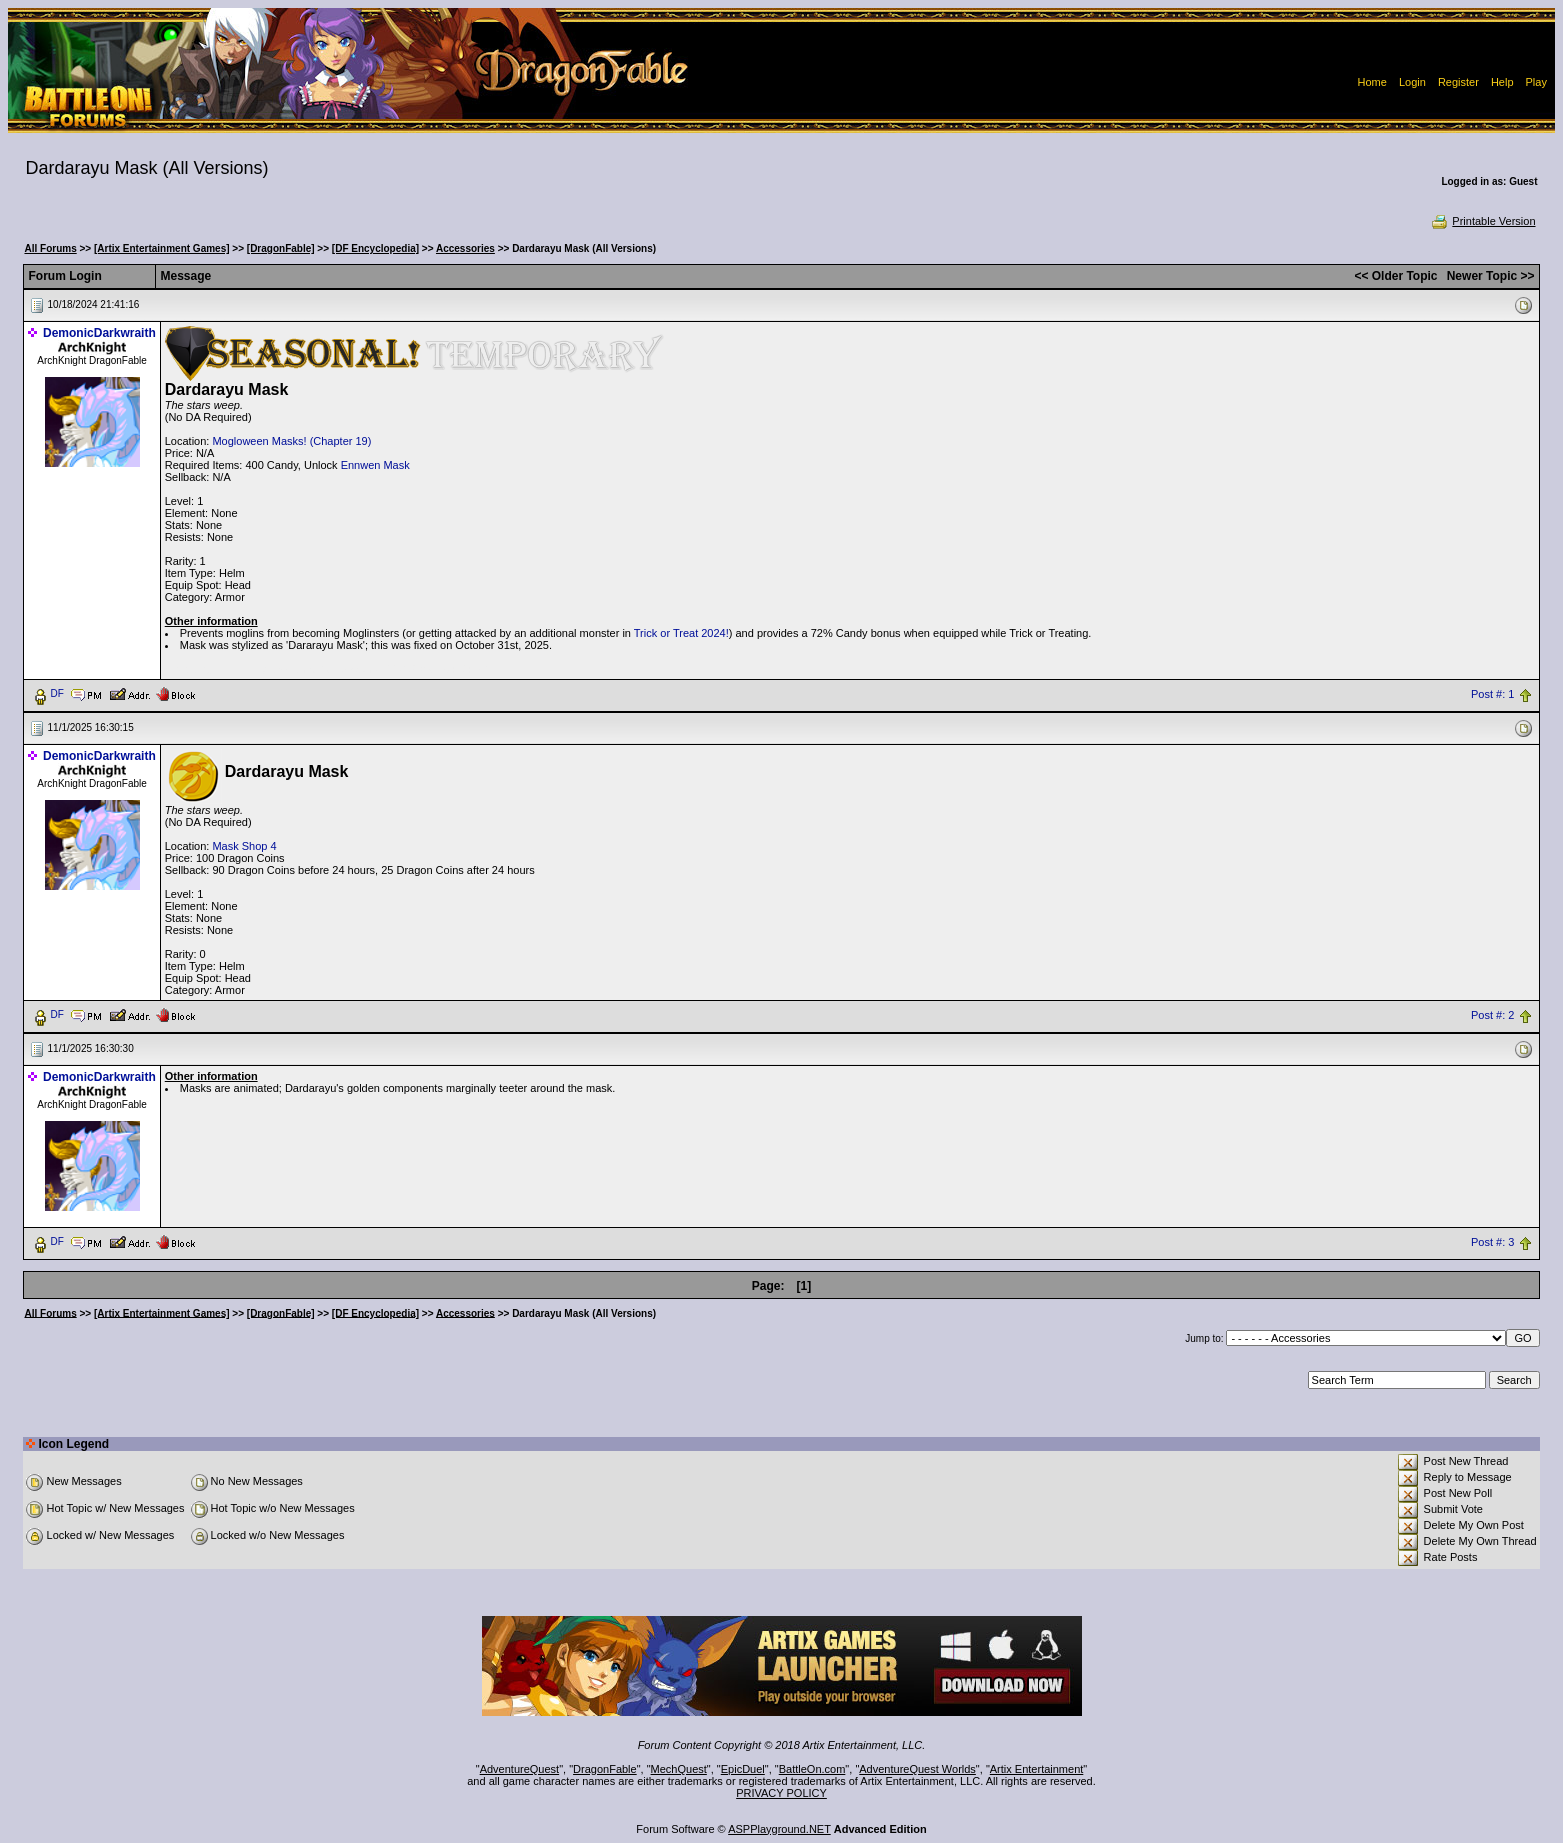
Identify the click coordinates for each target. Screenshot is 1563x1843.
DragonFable (605, 1769)
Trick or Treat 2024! (681, 633)
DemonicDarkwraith (99, 333)
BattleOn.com (812, 1769)
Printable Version (1482, 221)
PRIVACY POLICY (781, 1793)
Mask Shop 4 (244, 846)
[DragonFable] (281, 248)
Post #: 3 (1492, 1242)
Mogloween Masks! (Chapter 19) (291, 441)
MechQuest (679, 1769)
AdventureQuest (520, 1769)
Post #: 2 (1492, 1015)
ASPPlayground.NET (779, 1829)
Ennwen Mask (375, 465)
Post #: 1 (1492, 694)
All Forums (50, 248)
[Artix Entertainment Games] (162, 248)
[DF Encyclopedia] (375, 248)
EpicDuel (743, 1769)
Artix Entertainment (1037, 1769)
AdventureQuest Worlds (917, 1769)
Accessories (465, 248)
